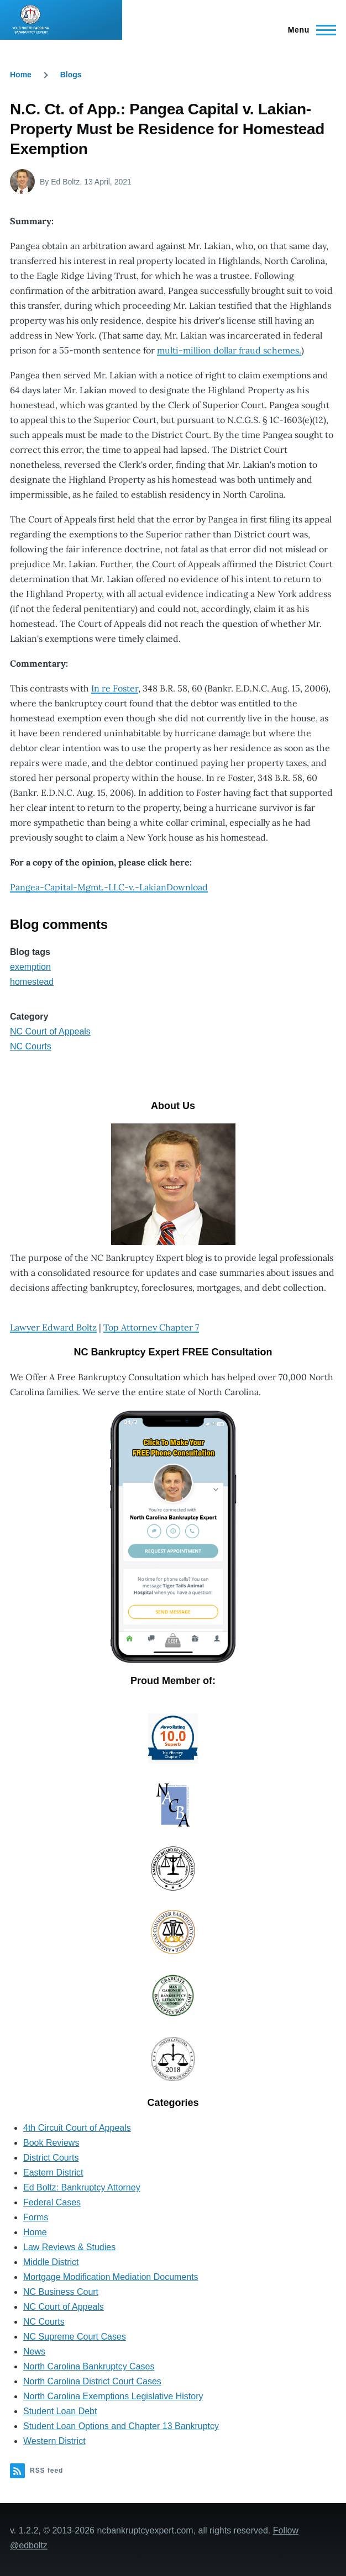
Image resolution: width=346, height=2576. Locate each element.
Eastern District (53, 2172)
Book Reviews (51, 2142)
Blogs (71, 74)
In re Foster (114, 688)
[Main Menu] (308, 30)
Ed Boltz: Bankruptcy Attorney (81, 2187)
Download (187, 887)
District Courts (50, 2157)
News (34, 2351)
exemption (30, 967)
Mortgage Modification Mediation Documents (110, 2277)
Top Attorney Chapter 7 (151, 1327)
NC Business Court (60, 2292)
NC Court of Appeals (50, 1031)
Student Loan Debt (60, 2411)
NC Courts (30, 1046)
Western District (54, 2441)
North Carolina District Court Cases (92, 2381)
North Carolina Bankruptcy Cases (88, 2366)
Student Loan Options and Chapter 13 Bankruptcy (121, 2426)
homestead (32, 981)
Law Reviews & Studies (69, 2247)
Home (21, 74)
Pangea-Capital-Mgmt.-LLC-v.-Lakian (88, 887)
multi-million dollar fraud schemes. (229, 350)
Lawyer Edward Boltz (53, 1327)
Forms (35, 2217)
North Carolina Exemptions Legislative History (113, 2396)
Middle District (50, 2262)
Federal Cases (52, 2202)
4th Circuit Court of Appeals (77, 2127)
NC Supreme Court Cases (74, 2336)
